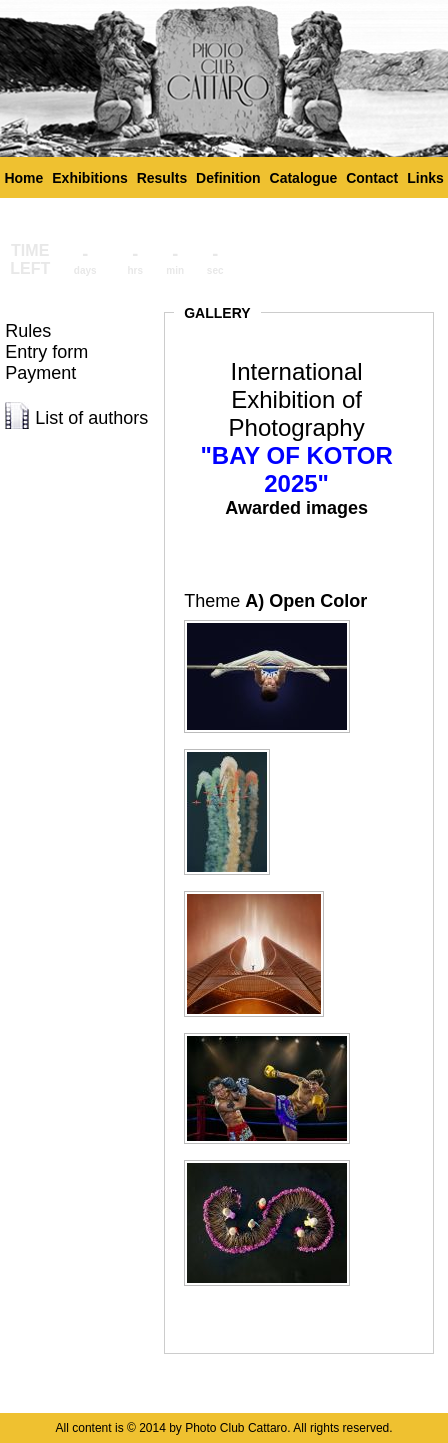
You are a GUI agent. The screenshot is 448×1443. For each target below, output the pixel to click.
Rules (28, 331)
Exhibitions (89, 178)
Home (23, 178)
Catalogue (304, 178)
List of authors (91, 418)
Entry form (46, 352)
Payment (40, 373)
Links (425, 178)
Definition (228, 178)
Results (162, 178)
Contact (372, 178)
